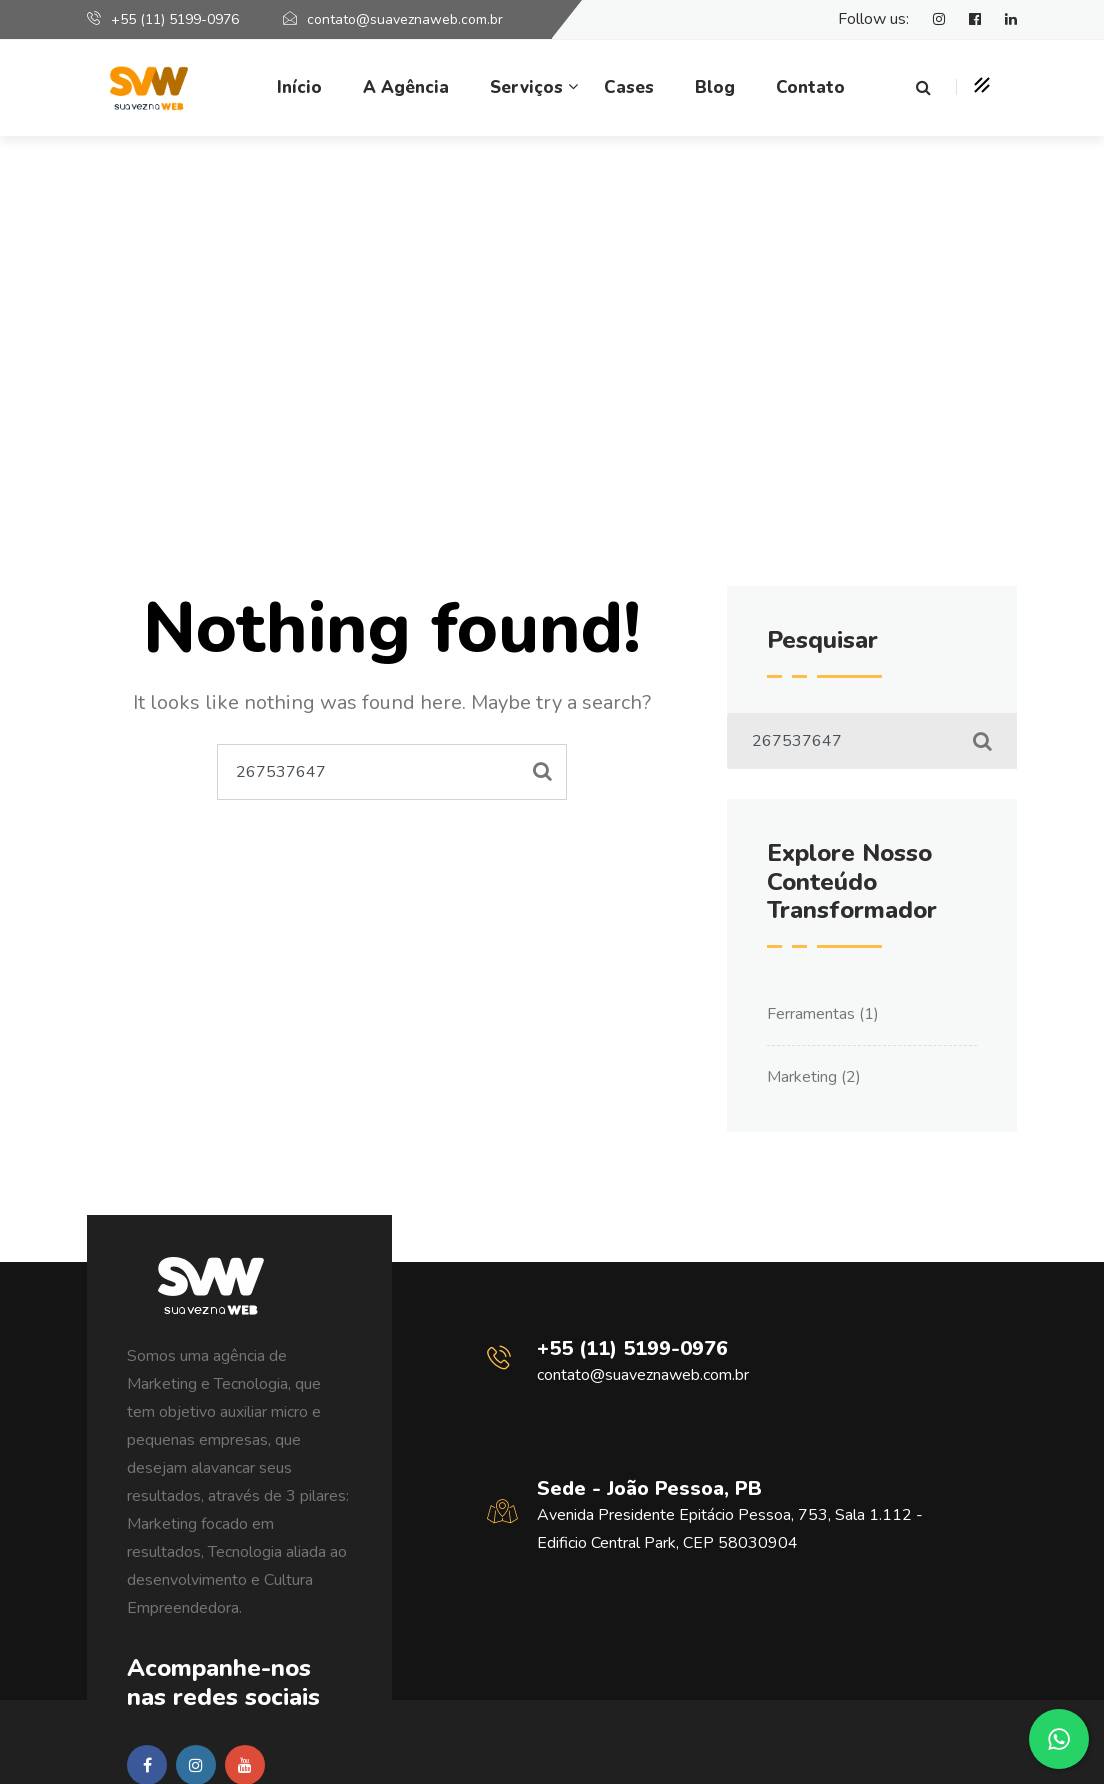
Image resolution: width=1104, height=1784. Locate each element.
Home (484, 402)
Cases (629, 87)
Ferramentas (811, 1014)
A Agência (406, 87)
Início (299, 87)
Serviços (526, 87)
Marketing (802, 1077)
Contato (810, 87)
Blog (715, 87)
